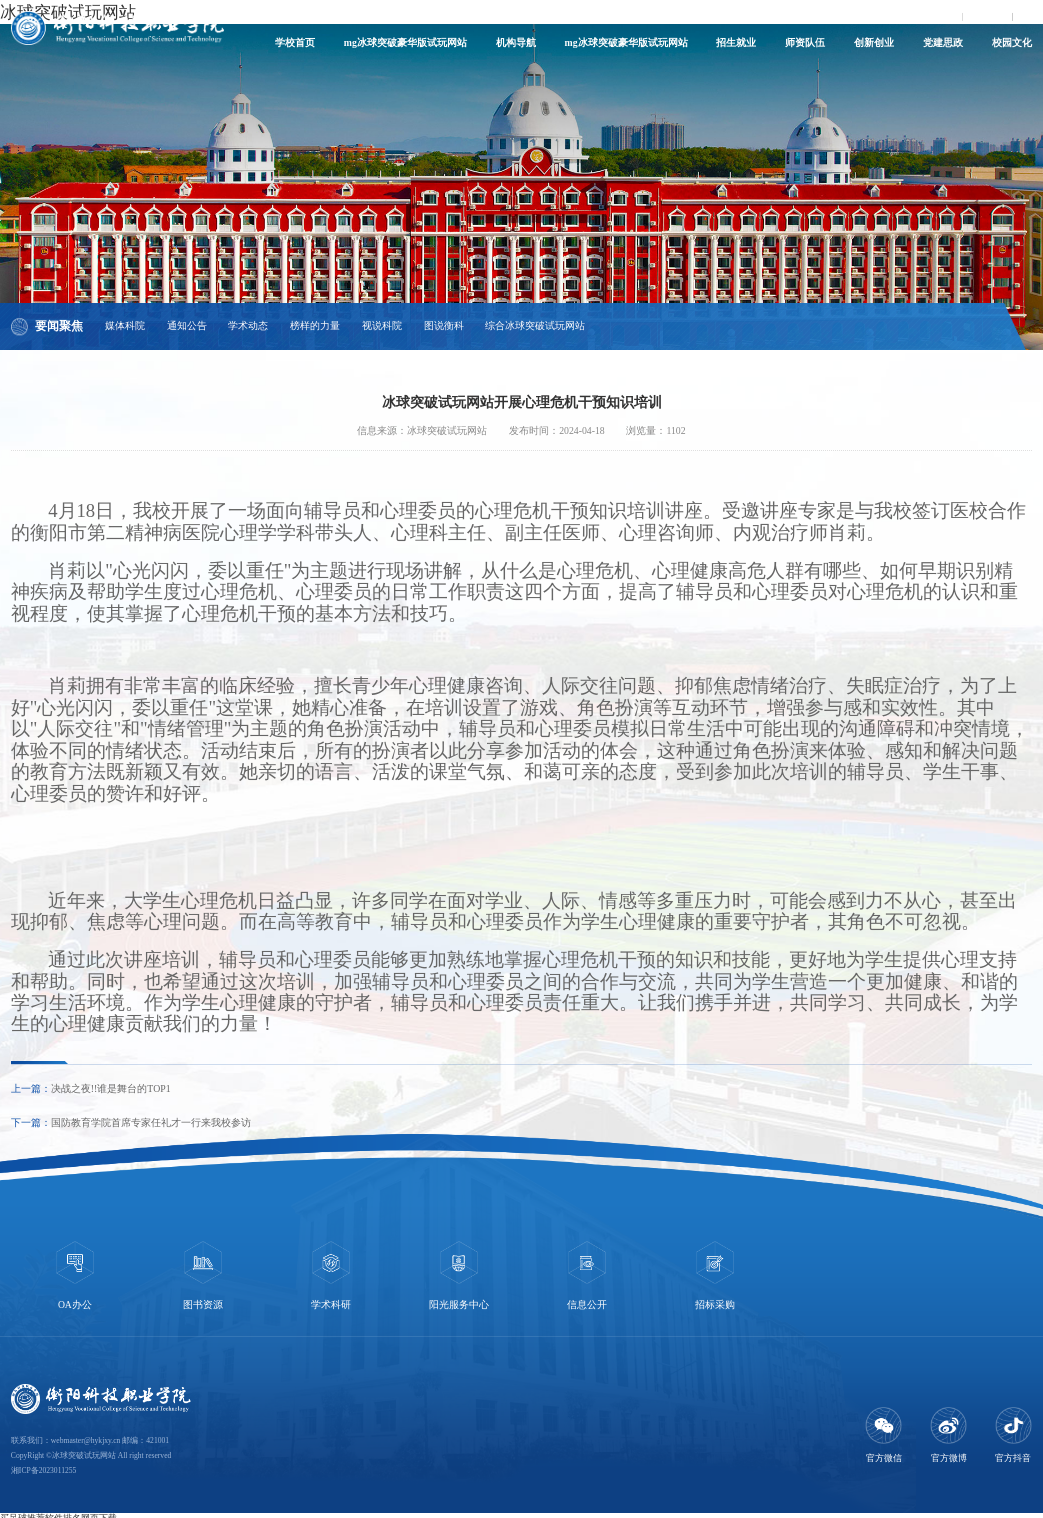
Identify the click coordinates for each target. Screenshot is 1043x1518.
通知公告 (187, 325)
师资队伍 (805, 42)
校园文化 (1012, 42)
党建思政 (943, 42)
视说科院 (382, 325)
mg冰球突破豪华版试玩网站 (405, 42)
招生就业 (736, 42)
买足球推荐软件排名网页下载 (58, 1511)
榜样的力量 (315, 325)
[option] (75, 1274)
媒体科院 (125, 325)
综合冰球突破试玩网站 (535, 325)
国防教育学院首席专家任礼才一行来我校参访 (151, 1122)
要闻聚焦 (59, 326)
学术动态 (248, 325)
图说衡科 (444, 325)
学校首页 (295, 42)
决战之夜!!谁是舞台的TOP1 (111, 1088)
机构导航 (516, 42)
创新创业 (874, 42)
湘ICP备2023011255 (44, 1463)
